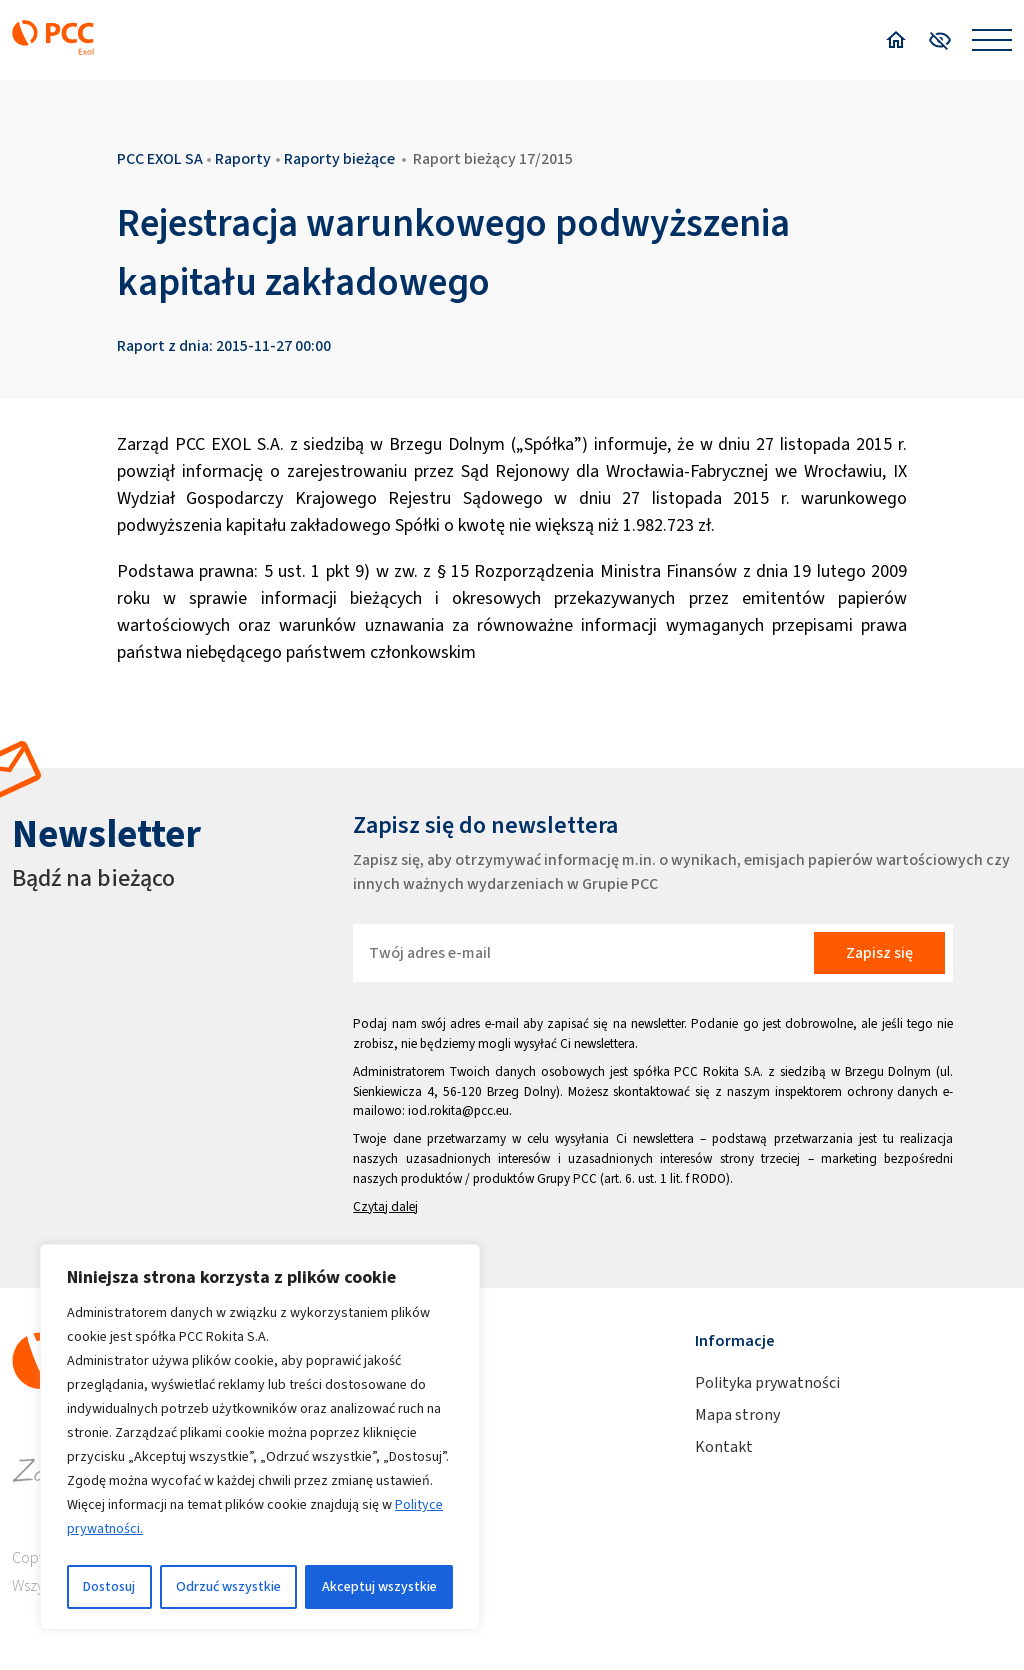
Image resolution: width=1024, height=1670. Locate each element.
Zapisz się (879, 952)
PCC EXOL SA (160, 158)
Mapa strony (737, 1414)
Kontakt (724, 1446)
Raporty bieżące (339, 158)
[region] (260, 1437)
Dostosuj (109, 1586)
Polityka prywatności (767, 1382)
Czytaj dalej (385, 1206)
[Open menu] (992, 40)
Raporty (243, 158)
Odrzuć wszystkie (228, 1586)
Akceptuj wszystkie (379, 1586)
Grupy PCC (567, 1178)
